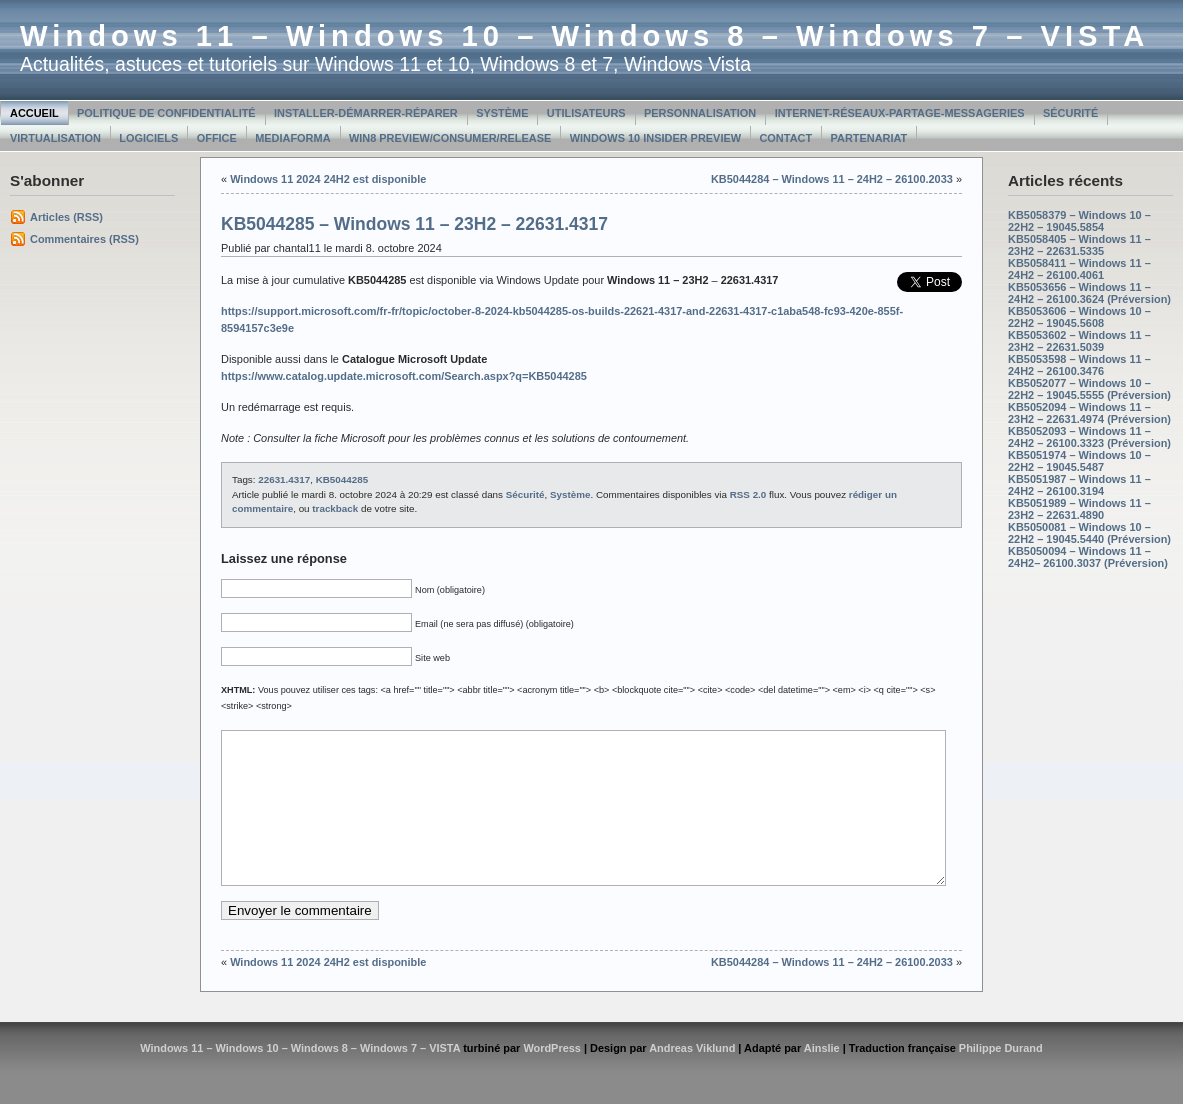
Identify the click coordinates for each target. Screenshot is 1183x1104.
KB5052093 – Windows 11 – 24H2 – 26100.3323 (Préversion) (1089, 437)
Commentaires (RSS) (84, 239)
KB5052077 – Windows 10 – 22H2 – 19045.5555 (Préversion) (1089, 389)
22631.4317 (284, 479)
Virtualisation (55, 138)
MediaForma (292, 138)
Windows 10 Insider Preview (655, 138)
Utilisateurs (586, 113)
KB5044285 (342, 479)
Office (217, 138)
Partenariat (869, 138)
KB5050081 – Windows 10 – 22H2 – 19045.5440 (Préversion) (1089, 533)
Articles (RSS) (66, 217)
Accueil (34, 113)
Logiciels (148, 138)
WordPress (552, 1078)
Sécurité (1070, 113)
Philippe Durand (1001, 1078)
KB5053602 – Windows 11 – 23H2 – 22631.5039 (1079, 341)
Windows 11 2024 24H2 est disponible (328, 179)
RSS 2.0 (748, 494)
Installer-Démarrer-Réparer (366, 113)
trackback (335, 508)
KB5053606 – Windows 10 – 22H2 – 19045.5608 (1079, 317)
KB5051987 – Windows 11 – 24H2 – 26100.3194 (1079, 485)
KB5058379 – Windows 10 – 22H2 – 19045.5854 (1079, 221)
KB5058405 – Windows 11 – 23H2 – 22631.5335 (1079, 245)
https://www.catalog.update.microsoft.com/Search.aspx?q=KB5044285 (404, 376)
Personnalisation (700, 113)
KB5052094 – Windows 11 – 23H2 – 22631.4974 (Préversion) (1089, 413)
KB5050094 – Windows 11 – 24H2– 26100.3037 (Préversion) (1088, 557)
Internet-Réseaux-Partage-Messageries (900, 113)
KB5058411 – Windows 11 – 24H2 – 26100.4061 (1079, 269)
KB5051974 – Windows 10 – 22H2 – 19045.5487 (1079, 461)
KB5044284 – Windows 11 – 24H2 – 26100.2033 (832, 179)
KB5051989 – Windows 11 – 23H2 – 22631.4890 (1079, 509)
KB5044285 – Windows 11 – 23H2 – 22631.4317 (414, 224)
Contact (785, 138)
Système (502, 113)
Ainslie (822, 1078)
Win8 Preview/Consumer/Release (450, 138)
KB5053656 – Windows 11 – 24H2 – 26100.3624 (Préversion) (1089, 293)
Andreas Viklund (692, 1078)
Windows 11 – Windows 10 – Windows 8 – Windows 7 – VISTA (584, 36)
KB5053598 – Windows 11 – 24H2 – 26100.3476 (1079, 365)
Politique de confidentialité (166, 113)
